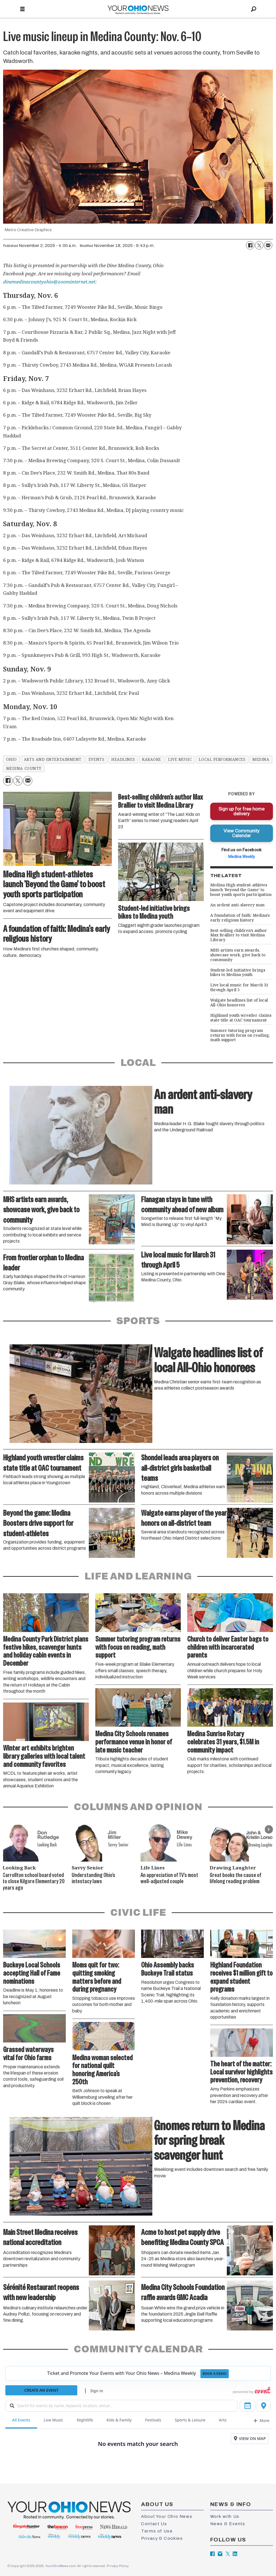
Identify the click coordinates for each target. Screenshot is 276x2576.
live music (180, 759)
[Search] (253, 9)
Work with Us (224, 2516)
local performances (222, 759)
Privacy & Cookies (162, 2538)
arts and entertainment (53, 759)
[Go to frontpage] (138, 9)
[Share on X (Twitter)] (259, 245)
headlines (123, 759)
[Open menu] (22, 9)
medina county (24, 768)
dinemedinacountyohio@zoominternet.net (49, 281)
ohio (11, 759)
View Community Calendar (241, 833)
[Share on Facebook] (250, 245)
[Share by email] (268, 245)
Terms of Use (157, 2531)
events (96, 759)
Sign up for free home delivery (241, 811)
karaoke (151, 759)
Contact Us (154, 2523)
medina (260, 759)
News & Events (227, 2523)
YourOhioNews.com (60, 2566)
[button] (269, 1829)
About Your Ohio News (166, 2516)
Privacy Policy (117, 2566)
